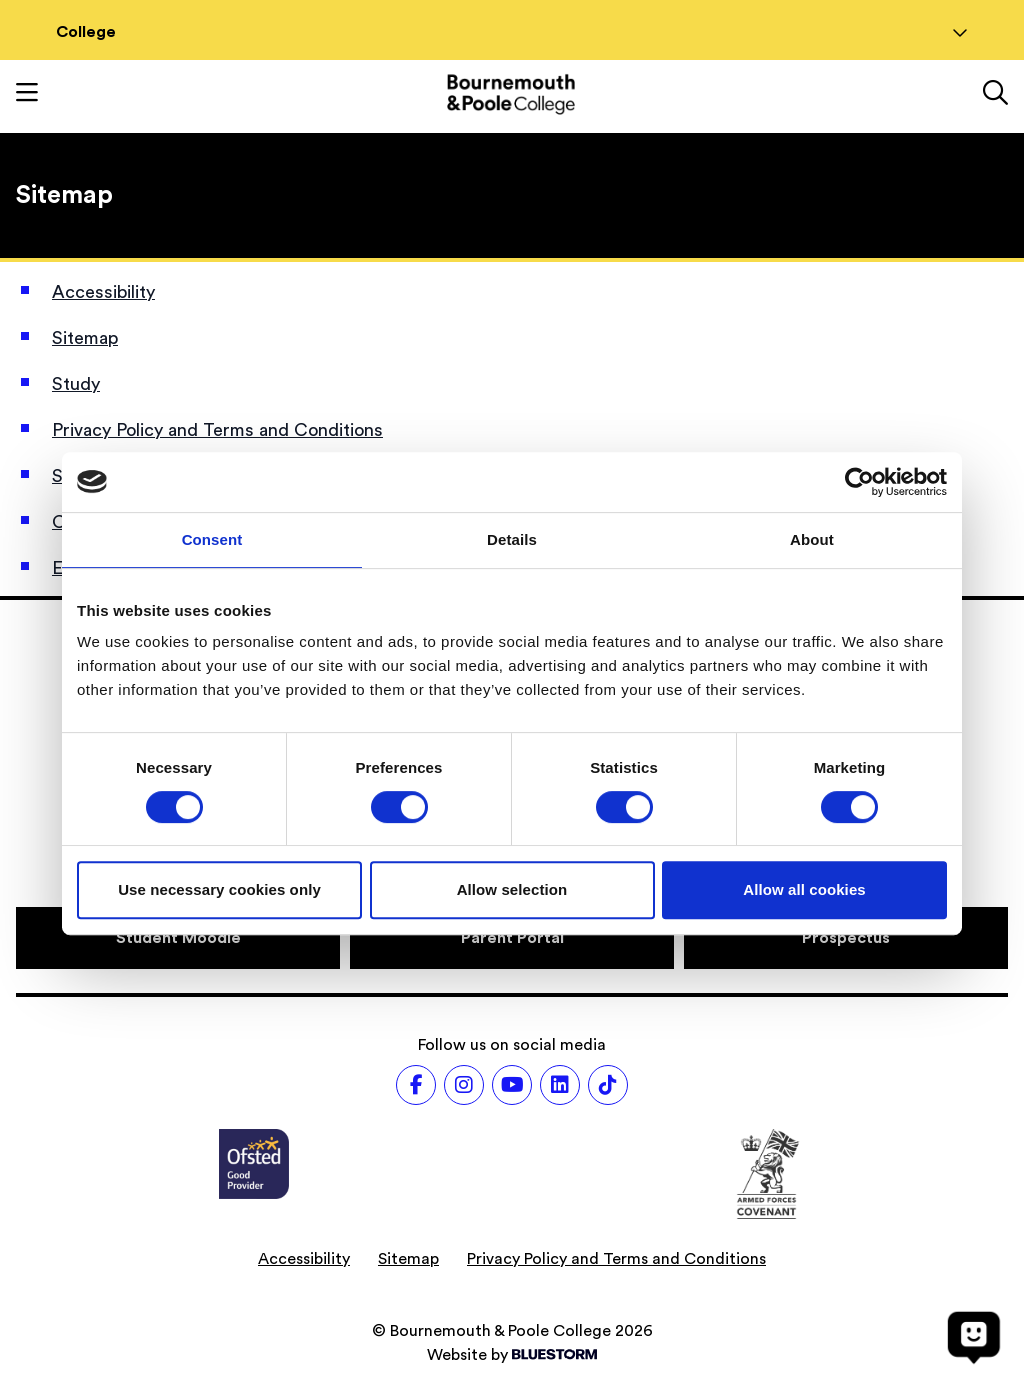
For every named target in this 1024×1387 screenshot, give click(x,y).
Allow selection (512, 889)
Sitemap (85, 338)
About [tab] (812, 539)
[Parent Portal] (512, 938)
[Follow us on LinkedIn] (560, 1085)
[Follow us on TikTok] (608, 1085)
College (512, 32)
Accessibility (103, 292)
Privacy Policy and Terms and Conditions (217, 430)
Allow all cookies (804, 889)
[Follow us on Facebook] (416, 1085)
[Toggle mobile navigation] (27, 95)
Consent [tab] (212, 539)
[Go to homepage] (511, 94)
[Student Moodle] (178, 938)
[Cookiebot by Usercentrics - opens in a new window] (859, 482)
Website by (512, 1355)
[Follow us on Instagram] (464, 1085)
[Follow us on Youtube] (512, 1085)
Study (76, 384)
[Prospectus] (846, 938)
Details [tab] (512, 539)
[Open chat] (974, 1337)
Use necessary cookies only (219, 889)
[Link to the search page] (995, 95)
